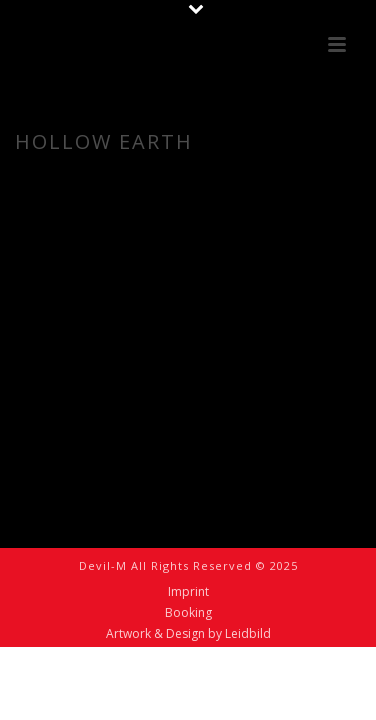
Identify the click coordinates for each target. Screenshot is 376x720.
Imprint (188, 592)
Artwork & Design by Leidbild (188, 634)
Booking (188, 613)
